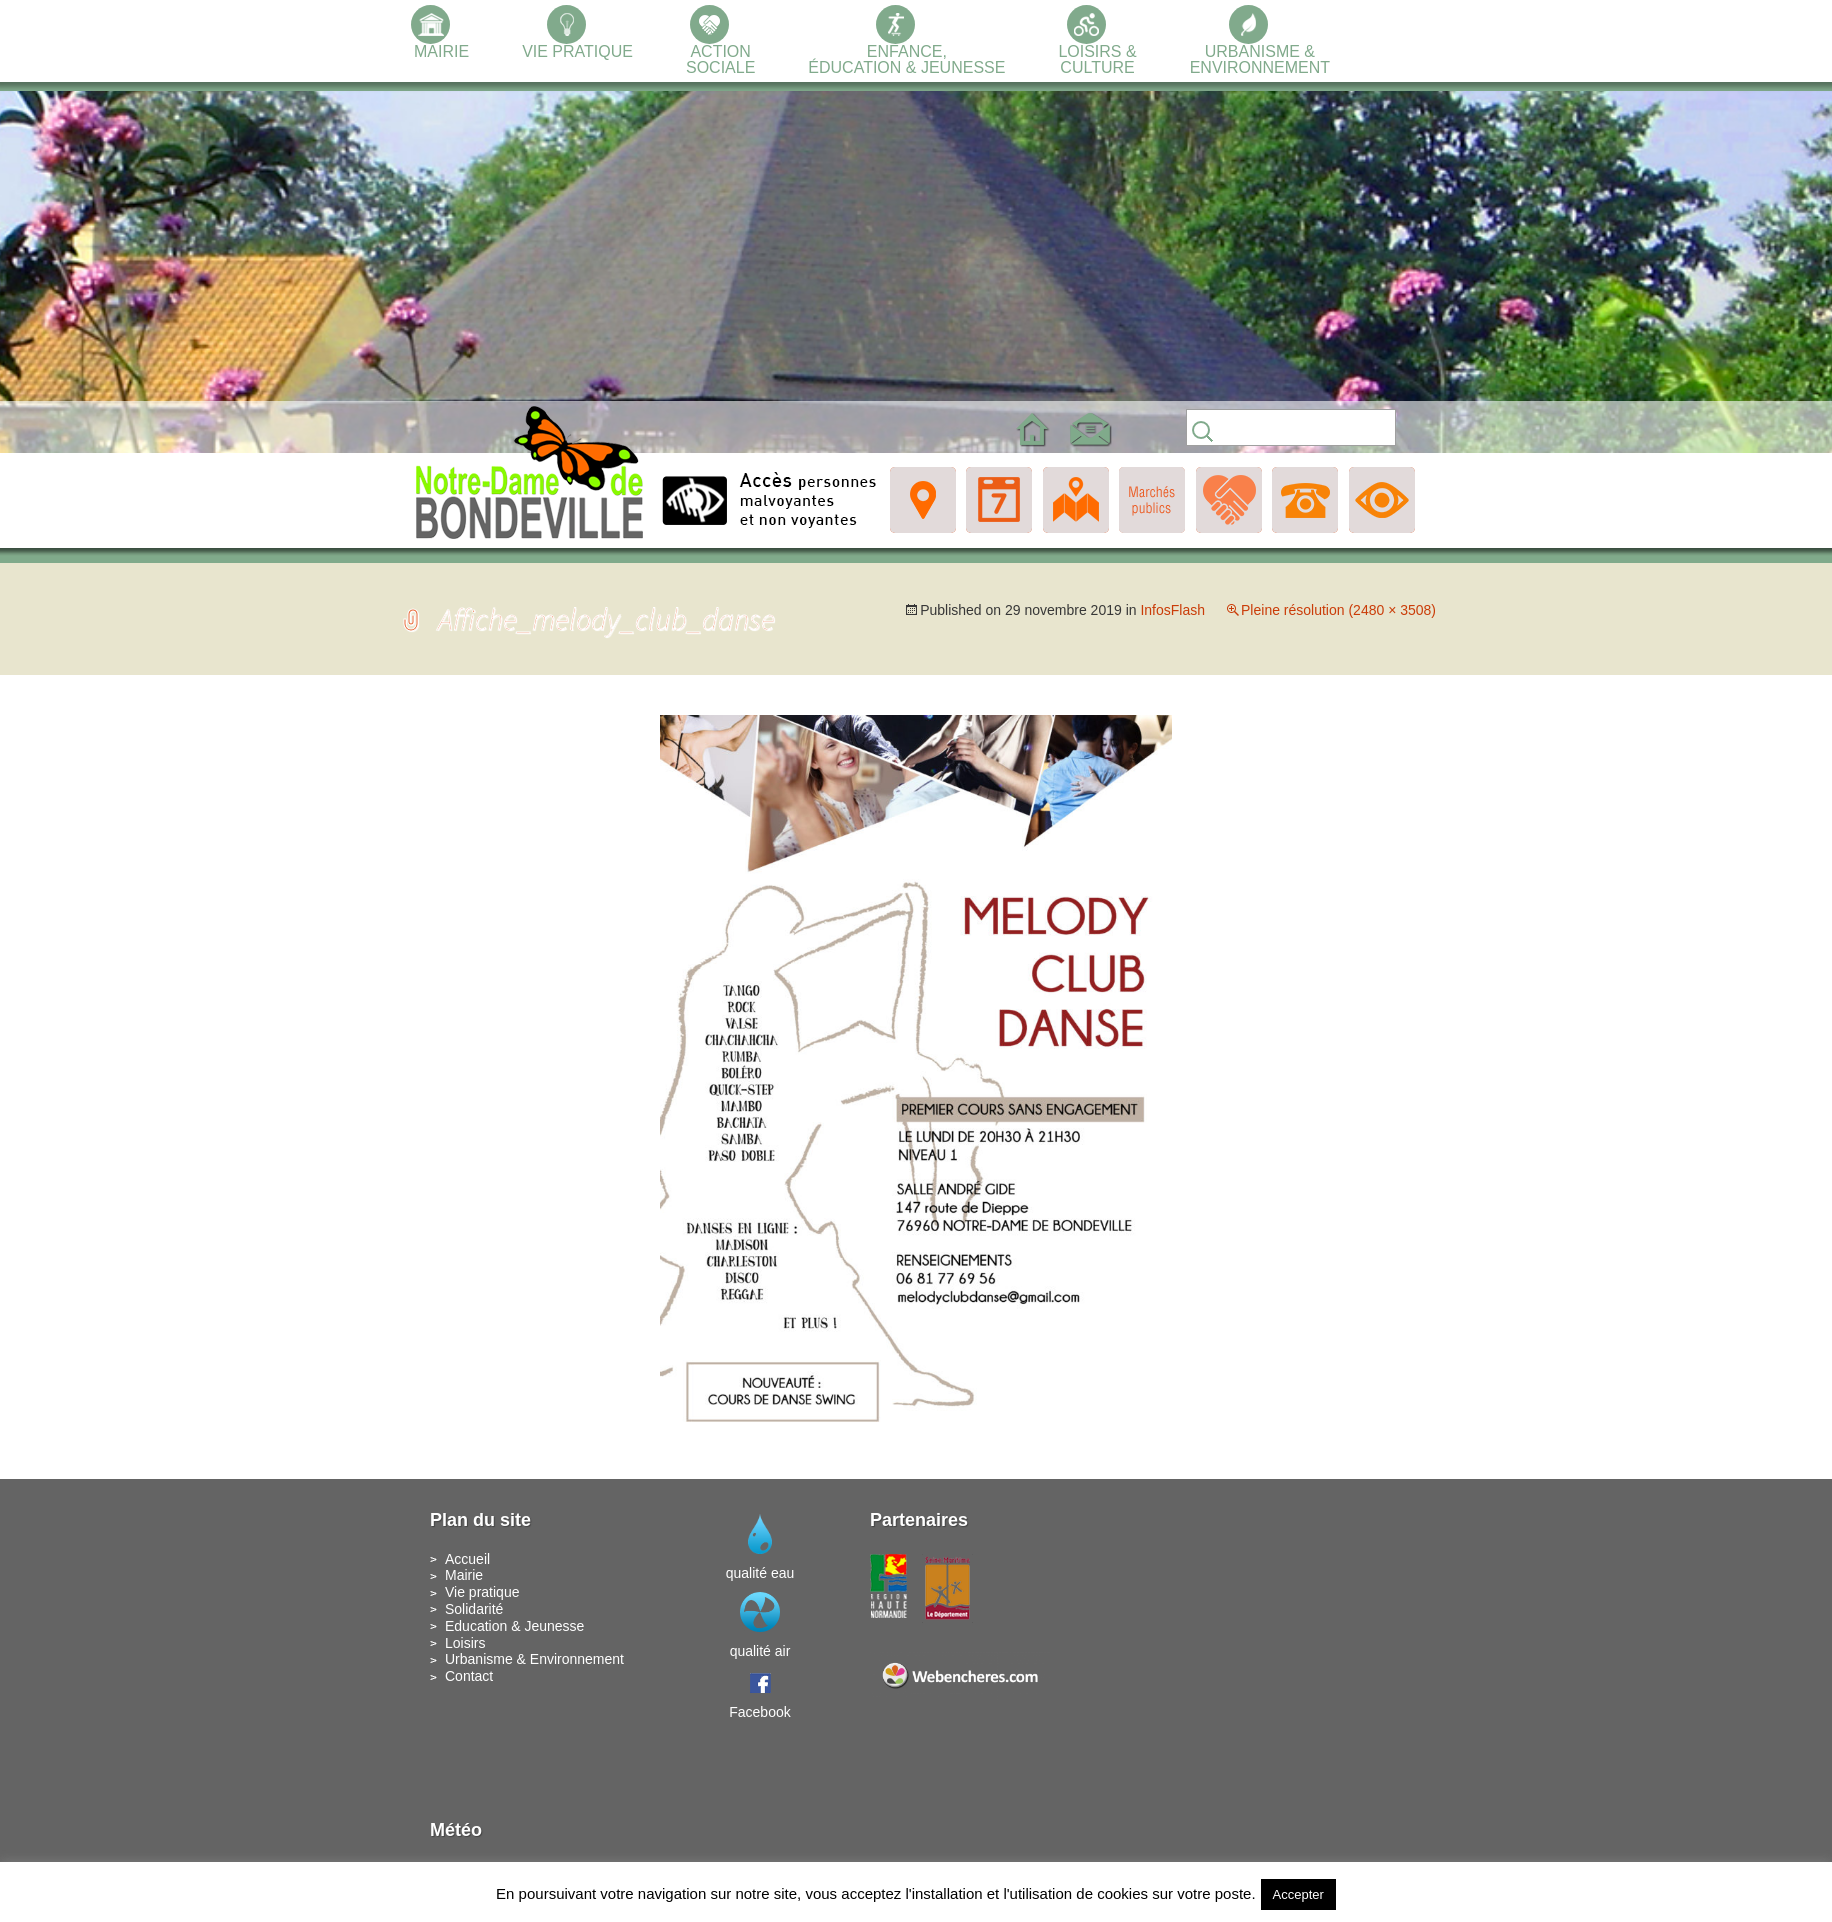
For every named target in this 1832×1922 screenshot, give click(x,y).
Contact (469, 1676)
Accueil (467, 1559)
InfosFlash (1172, 610)
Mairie (464, 1575)
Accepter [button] (1298, 1894)
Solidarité (474, 1609)
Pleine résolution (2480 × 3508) (1338, 610)
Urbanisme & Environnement (534, 1659)
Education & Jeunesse (514, 1626)
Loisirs (465, 1643)
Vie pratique (482, 1592)
